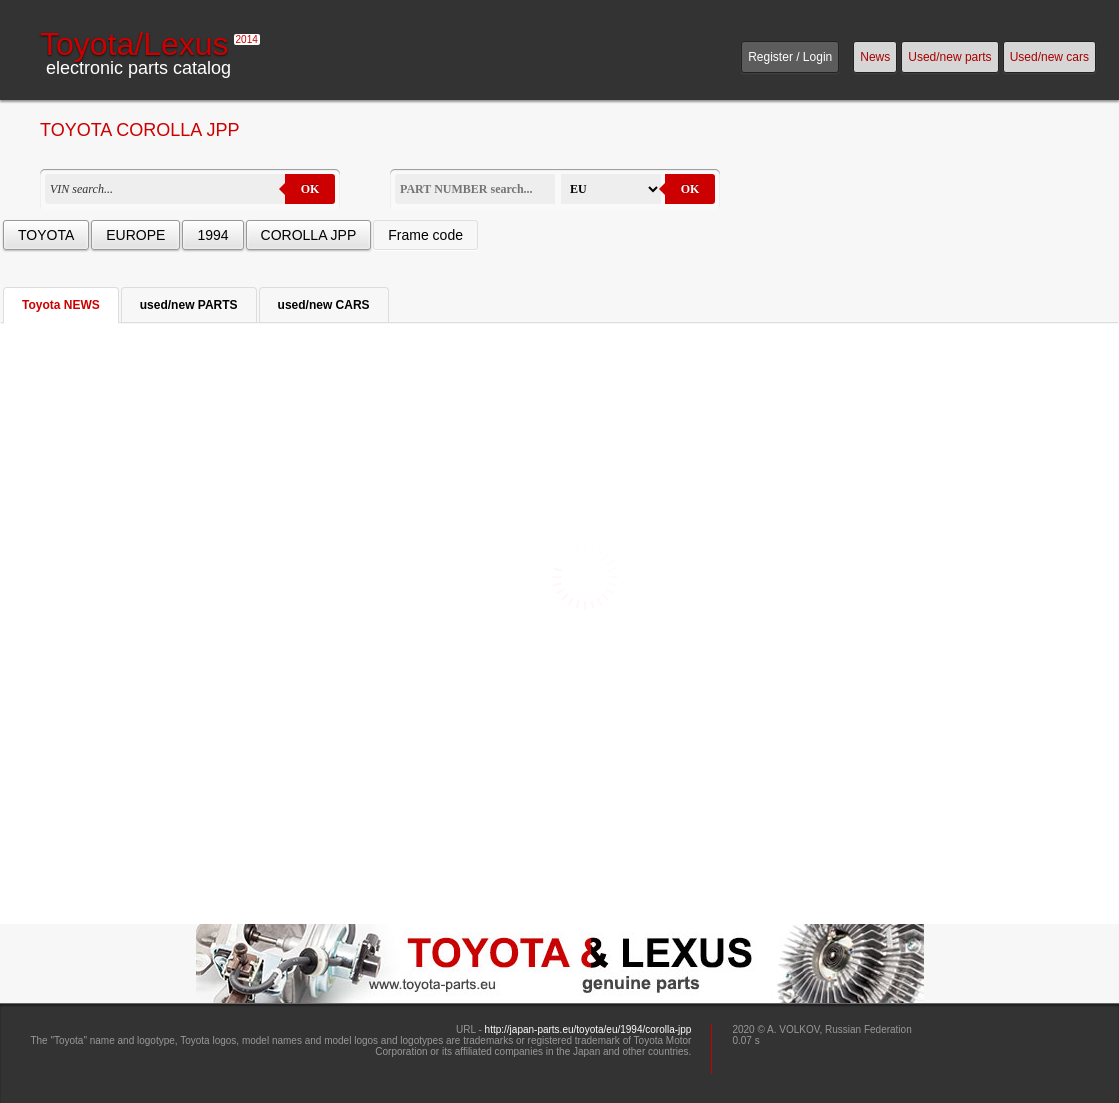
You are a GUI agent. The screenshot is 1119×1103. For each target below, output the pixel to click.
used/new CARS (324, 305)
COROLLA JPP (309, 235)
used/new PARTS (189, 305)
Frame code (425, 235)
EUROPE (135, 235)
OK (310, 189)
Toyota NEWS (61, 305)
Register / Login (790, 57)
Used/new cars (1049, 57)
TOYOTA (46, 235)
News (875, 57)
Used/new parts (949, 57)
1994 (212, 235)
